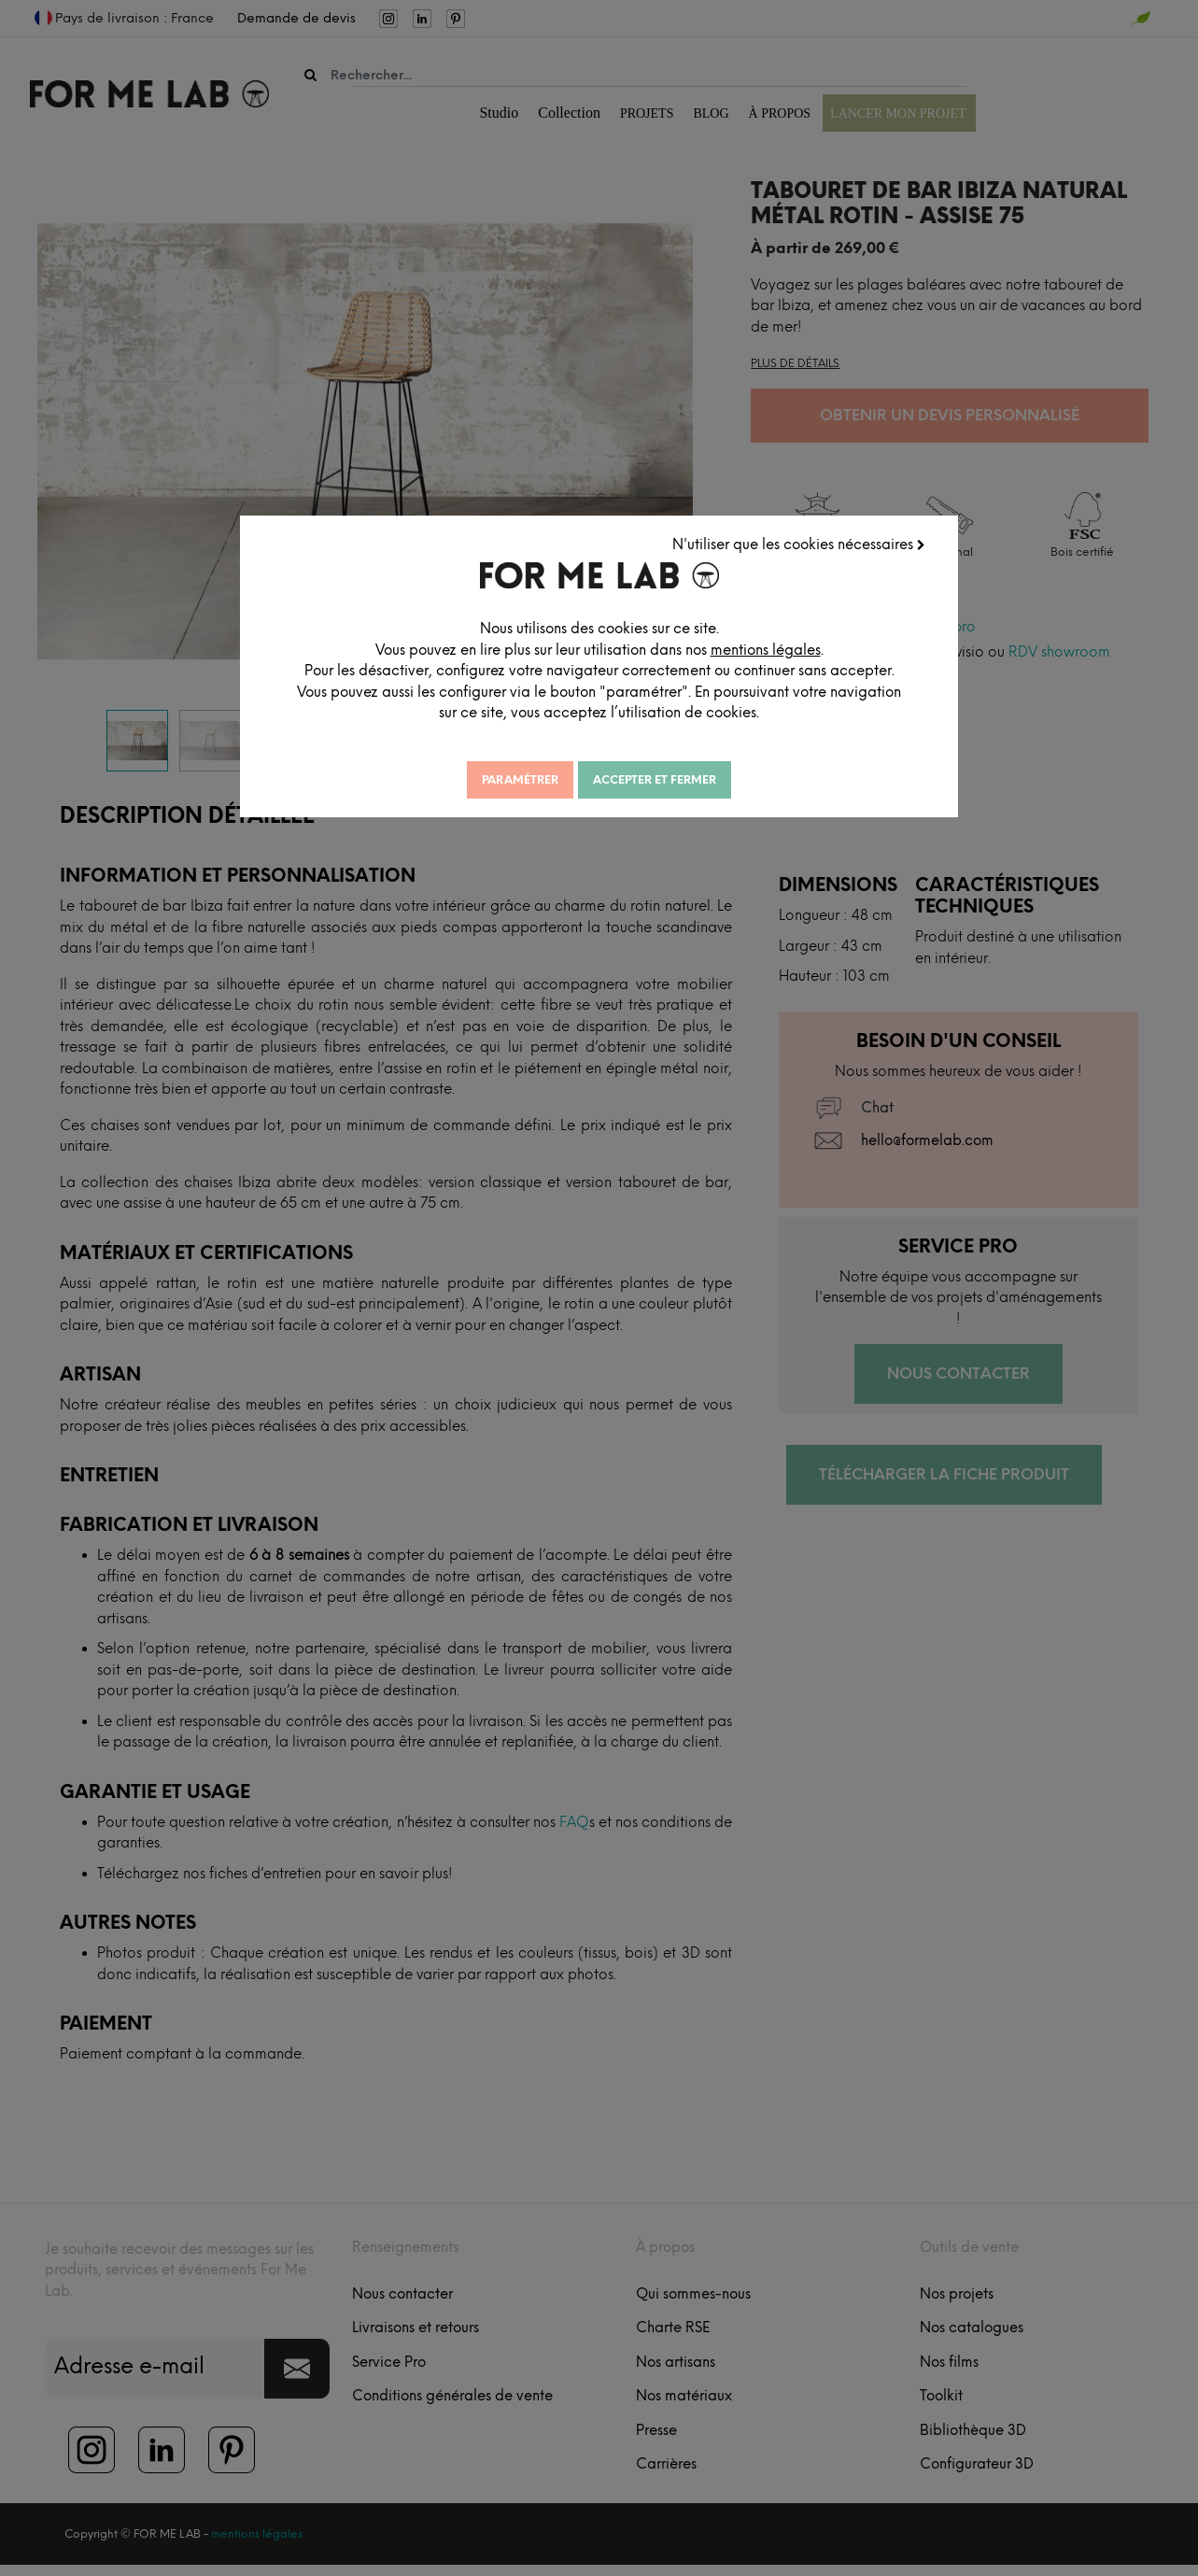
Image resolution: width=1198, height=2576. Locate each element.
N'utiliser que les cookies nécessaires (799, 543)
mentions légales (770, 649)
